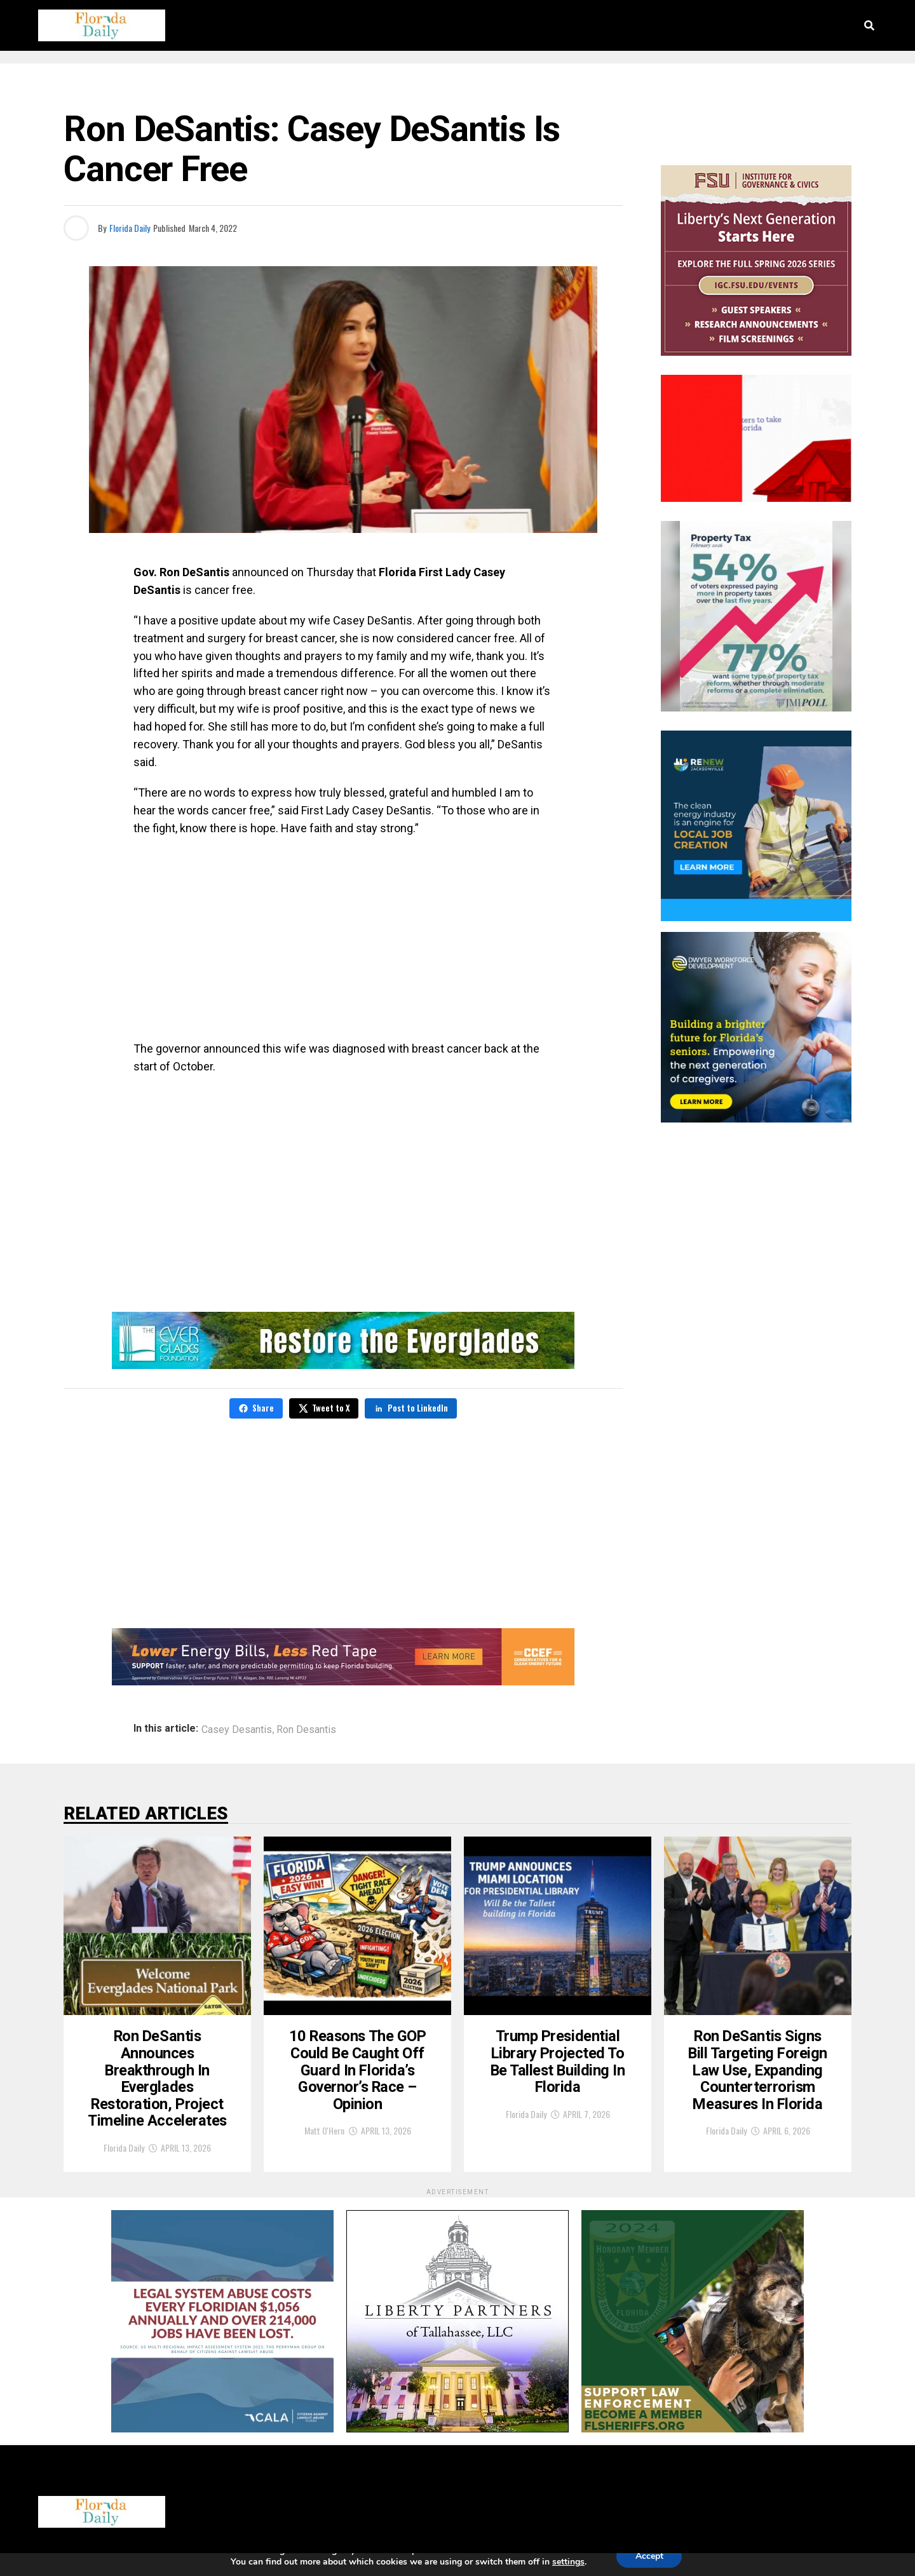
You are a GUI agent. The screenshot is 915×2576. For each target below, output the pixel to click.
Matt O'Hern (324, 2140)
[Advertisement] (343, 938)
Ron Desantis (306, 1730)
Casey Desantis (236, 1730)
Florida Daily (129, 227)
